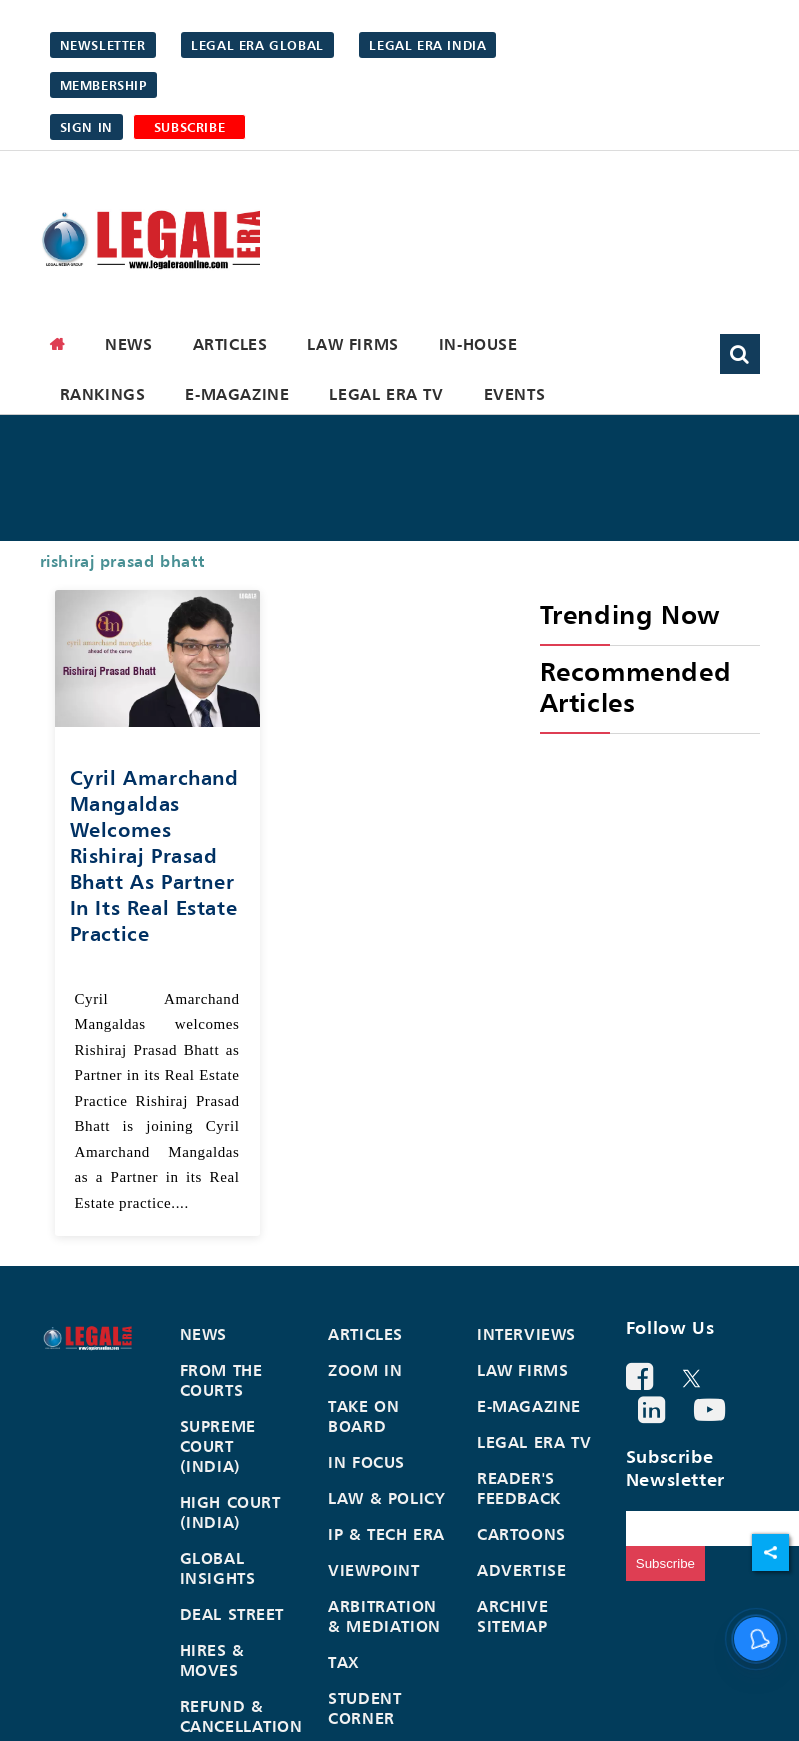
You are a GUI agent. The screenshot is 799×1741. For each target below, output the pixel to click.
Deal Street (232, 1614)
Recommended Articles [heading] (636, 687)
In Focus (366, 1462)
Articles (230, 344)
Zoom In (365, 1370)
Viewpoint (373, 1570)
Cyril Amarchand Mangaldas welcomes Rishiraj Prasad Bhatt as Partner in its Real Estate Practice (154, 855)
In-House (478, 344)
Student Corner (364, 1708)
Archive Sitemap (512, 1616)
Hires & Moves (212, 1660)
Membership (103, 85)
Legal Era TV (386, 394)
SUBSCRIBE (189, 127)
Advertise (521, 1570)
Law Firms (352, 344)
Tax (344, 1662)
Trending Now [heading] (630, 614)
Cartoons (521, 1534)
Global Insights (218, 1568)
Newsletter (103, 45)
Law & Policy (386, 1498)
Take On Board (363, 1416)
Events (515, 394)
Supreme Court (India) (218, 1446)
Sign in (86, 127)
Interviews (526, 1334)
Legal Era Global (257, 45)
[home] (58, 344)
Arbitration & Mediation (384, 1616)
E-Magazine (237, 394)
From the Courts (221, 1380)
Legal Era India (427, 45)
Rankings (103, 394)
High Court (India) (230, 1512)
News (128, 344)
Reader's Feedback (519, 1488)
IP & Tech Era (386, 1534)
